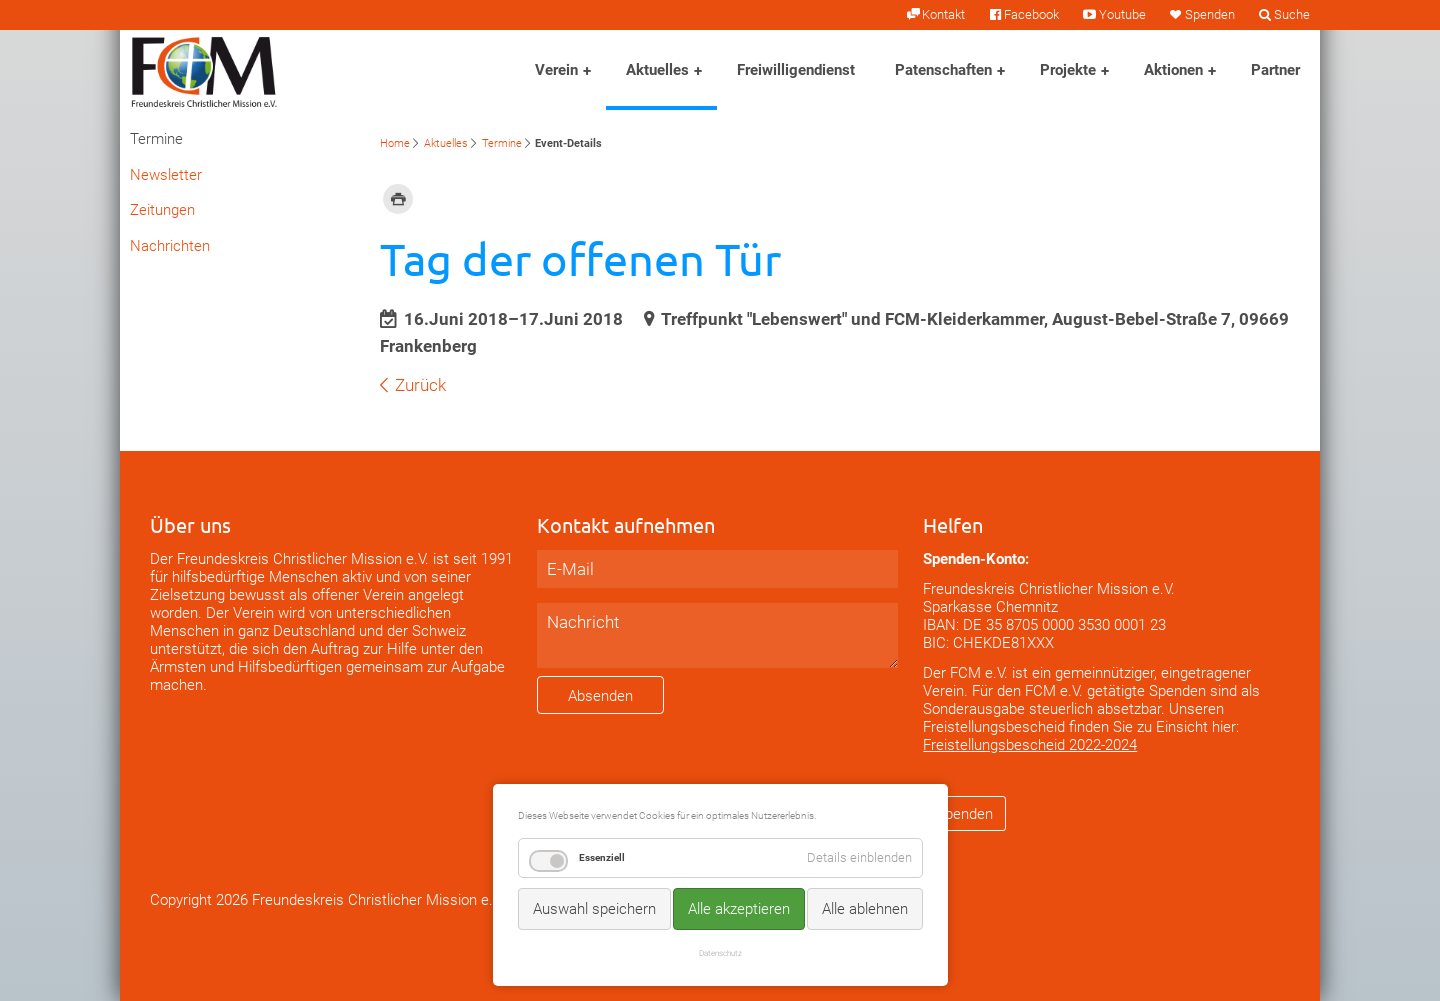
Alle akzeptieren (739, 909)
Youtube (1122, 14)
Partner (1275, 70)
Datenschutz (720, 953)
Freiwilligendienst (796, 70)
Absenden (600, 696)
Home (395, 143)
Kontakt (943, 14)
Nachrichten (170, 246)
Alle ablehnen (865, 909)
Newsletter (166, 175)
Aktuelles (657, 70)
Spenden (1210, 14)
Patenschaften (943, 70)
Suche (1292, 14)
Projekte (1068, 70)
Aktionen (1173, 70)
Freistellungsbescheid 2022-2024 (1030, 745)
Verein (556, 70)
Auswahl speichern (594, 909)
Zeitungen (162, 210)
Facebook (1031, 14)
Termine (502, 143)
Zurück (420, 385)
